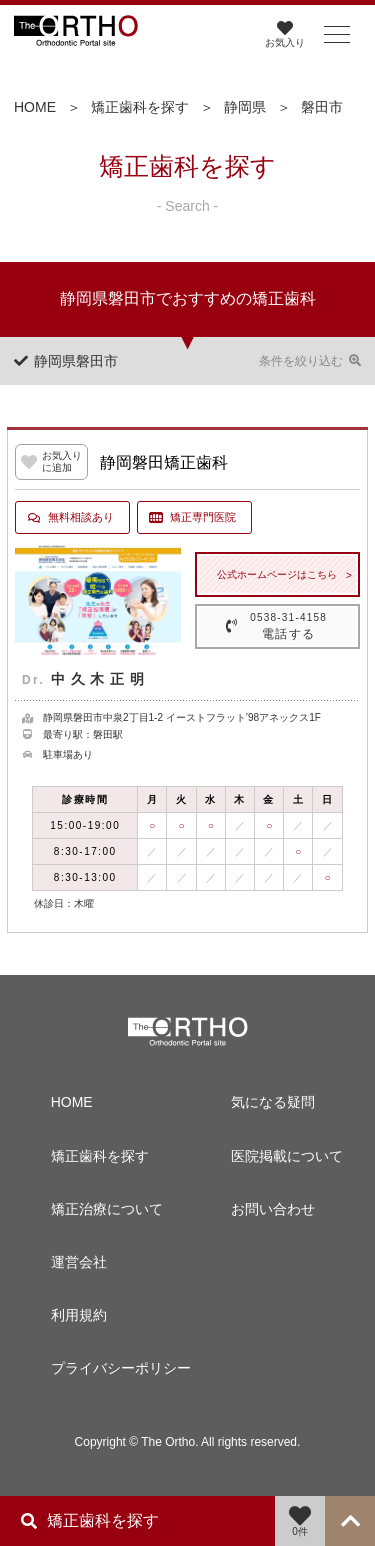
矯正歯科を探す (140, 107)
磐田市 (322, 107)
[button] (337, 35)
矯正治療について (107, 1209)
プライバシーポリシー (108, 1368)
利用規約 (79, 1315)
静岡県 (245, 107)
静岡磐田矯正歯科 (164, 462)
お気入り (285, 34)
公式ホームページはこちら (277, 574)
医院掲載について (287, 1156)
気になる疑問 (273, 1102)
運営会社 (79, 1262)
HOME (35, 107)
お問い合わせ (273, 1209)
